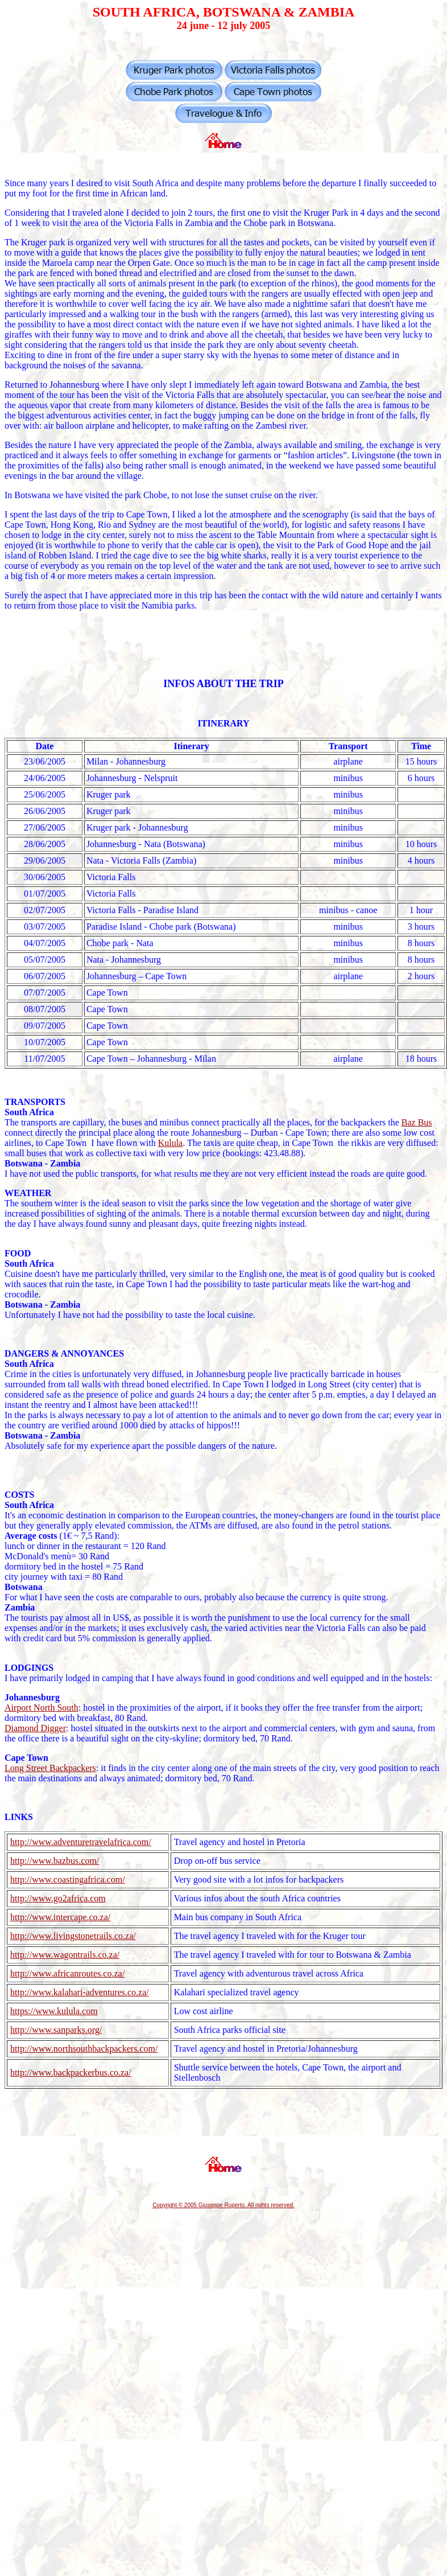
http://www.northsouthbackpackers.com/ (84, 2048)
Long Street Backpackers (50, 1768)
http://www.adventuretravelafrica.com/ (80, 1842)
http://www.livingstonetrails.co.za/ (73, 1936)
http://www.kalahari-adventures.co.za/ (79, 1992)
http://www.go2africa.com (58, 1898)
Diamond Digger (35, 1728)
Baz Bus (417, 1122)
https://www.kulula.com (54, 2011)
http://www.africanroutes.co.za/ (67, 1973)
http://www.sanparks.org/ (56, 2030)
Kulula (170, 1143)
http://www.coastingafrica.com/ (67, 1879)
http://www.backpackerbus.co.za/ (70, 2072)
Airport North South (41, 1707)
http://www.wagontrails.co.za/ (64, 1954)
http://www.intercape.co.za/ (60, 1917)
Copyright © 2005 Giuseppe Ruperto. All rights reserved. (223, 2205)
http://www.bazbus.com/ (54, 1861)
